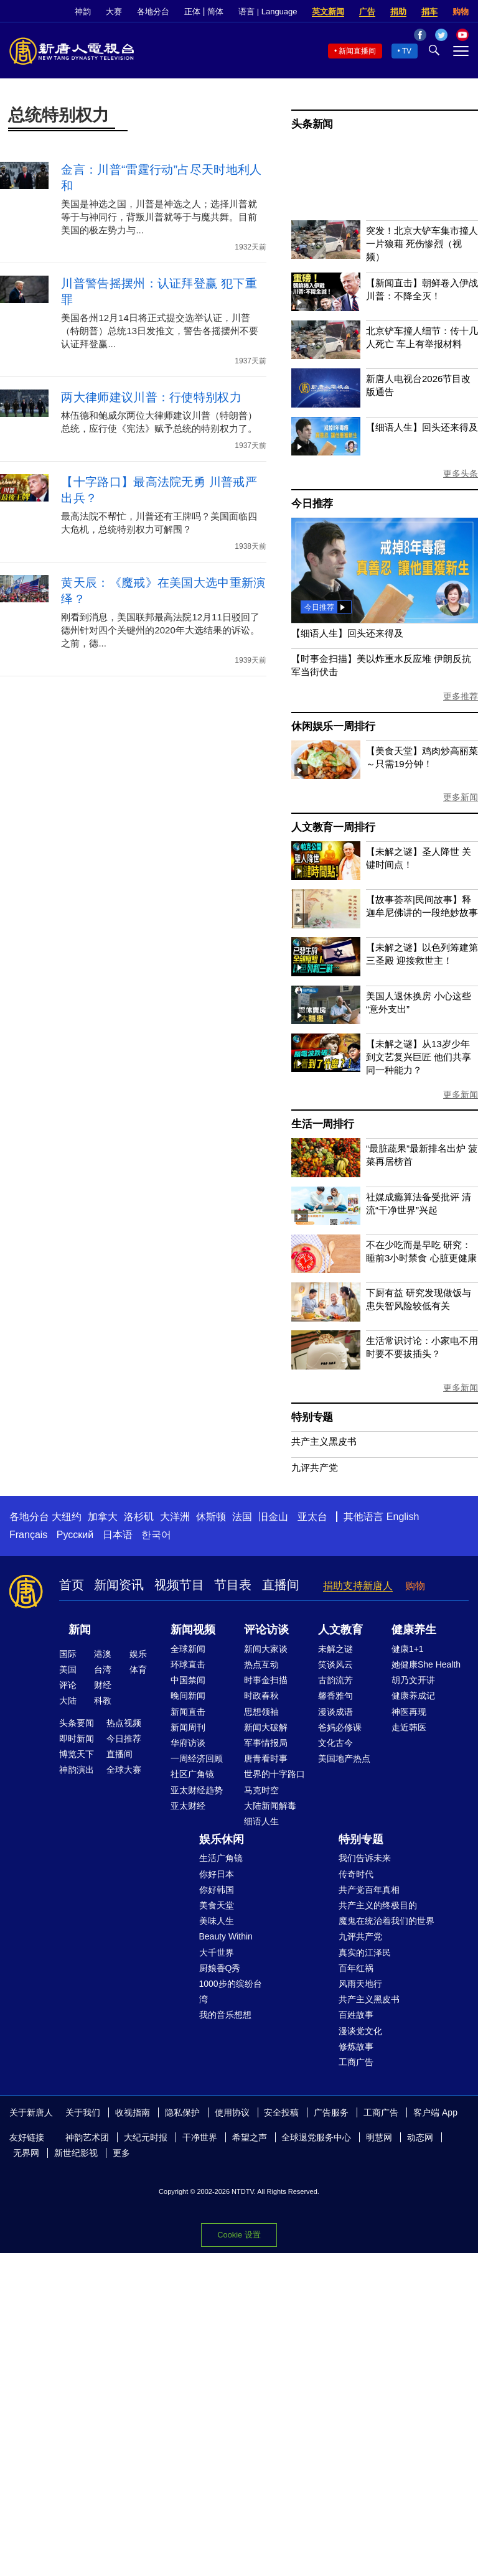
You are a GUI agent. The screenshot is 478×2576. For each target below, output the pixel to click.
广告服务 (331, 2112)
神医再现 (408, 1712)
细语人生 (261, 1821)
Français (28, 1534)
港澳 (102, 1654)
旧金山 (273, 1516)
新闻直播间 (357, 51)
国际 (68, 1654)
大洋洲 (175, 1516)
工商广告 (356, 2062)
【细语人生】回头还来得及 (422, 427)
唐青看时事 (266, 1758)
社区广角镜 (192, 1774)
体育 (138, 1669)
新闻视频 (193, 1629)
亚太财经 (188, 1806)
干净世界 (199, 2137)
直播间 (280, 1585)
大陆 (68, 1701)
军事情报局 (266, 1743)
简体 (215, 11)
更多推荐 (460, 696)
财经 (102, 1685)
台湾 (102, 1669)
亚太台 (312, 1516)
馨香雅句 (335, 1696)
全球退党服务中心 (316, 2137)
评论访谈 (266, 1629)
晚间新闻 (188, 1696)
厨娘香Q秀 (220, 1968)
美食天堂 (216, 1905)
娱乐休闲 (221, 1839)
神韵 (83, 11)
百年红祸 (356, 1968)
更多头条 (460, 473)
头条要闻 (76, 1723)
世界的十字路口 (274, 1774)
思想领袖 (261, 1712)
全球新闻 (188, 1649)
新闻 (79, 1629)
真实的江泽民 (365, 1953)
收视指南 (132, 2112)
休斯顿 (211, 1516)
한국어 (156, 1534)
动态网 (420, 2137)
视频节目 (179, 1585)
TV (406, 51)
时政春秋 (261, 1696)
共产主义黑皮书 (324, 1441)
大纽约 (67, 1516)
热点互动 (261, 1664)
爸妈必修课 (340, 1727)
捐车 (429, 11)
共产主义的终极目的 (378, 1905)
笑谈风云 (335, 1664)
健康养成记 (413, 1696)
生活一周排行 (322, 1124)
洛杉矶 (139, 1516)
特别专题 (312, 1417)
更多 (121, 2153)
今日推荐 (312, 504)
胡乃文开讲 (413, 1680)
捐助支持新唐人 (358, 1585)
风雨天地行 (360, 1984)
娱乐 (138, 1654)
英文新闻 (328, 11)
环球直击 (188, 1664)
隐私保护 (182, 2112)
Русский (75, 1534)
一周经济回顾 (197, 1758)
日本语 (118, 1534)
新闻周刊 (188, 1727)
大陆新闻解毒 (270, 1806)
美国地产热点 (344, 1758)
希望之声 (249, 2137)
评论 (68, 1685)
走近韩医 (408, 1727)
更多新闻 (460, 797)
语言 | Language (267, 11)
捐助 (398, 11)
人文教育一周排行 (333, 827)
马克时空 (261, 1790)
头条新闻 (312, 124)
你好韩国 (216, 1890)
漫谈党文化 (360, 2031)
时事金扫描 (266, 1680)
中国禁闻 (188, 1680)
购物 (460, 11)
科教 (102, 1701)
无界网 (26, 2153)
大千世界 (216, 1953)
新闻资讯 (119, 1585)
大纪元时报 (145, 2137)
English (403, 1516)
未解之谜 (335, 1649)
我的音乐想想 (225, 2015)
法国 (242, 1516)
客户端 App (435, 2112)
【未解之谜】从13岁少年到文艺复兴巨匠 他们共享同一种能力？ (418, 1056)
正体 (192, 11)
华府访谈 (188, 1743)
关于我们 (82, 2112)
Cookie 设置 (238, 2234)
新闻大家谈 (266, 1649)
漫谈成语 (335, 1712)
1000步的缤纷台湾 (230, 1991)
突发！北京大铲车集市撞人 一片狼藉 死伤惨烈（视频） (422, 243)
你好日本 (216, 1874)
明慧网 (379, 2137)
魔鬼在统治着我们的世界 (386, 1921)
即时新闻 (76, 1738)
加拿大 (103, 1516)
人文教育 (340, 1629)
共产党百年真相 (369, 1890)
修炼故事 (356, 2046)
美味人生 (216, 1921)
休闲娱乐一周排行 (333, 726)
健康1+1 (407, 1649)
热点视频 (123, 1723)
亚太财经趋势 (197, 1790)
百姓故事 (356, 2015)
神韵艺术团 (87, 2137)
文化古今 (335, 1743)
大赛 (114, 11)
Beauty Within (226, 1936)
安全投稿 (281, 2112)
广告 (367, 11)
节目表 (232, 1585)
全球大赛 (123, 1770)
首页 (71, 1585)
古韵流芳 (335, 1680)
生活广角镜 (221, 1858)
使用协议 (232, 2112)
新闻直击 (188, 1712)
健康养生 (413, 1629)
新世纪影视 (76, 2153)
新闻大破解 (266, 1727)
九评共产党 (314, 1467)
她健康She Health (426, 1664)
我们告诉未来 (365, 1858)
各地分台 (153, 11)
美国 (68, 1669)
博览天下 (76, 1754)
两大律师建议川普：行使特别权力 (151, 397)
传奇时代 (356, 1874)
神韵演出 (76, 1770)
